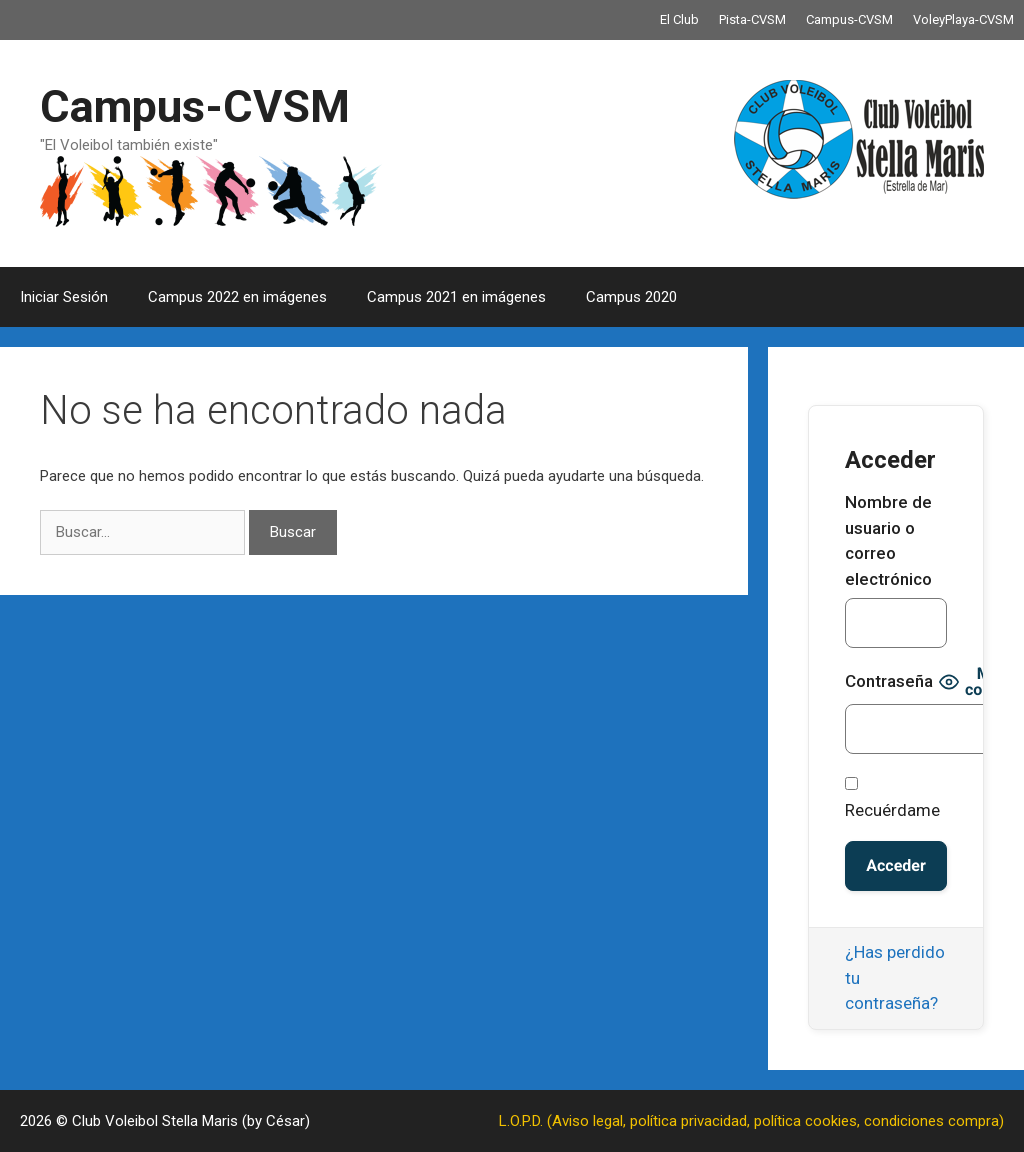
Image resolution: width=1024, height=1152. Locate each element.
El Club (679, 19)
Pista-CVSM (752, 19)
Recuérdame (892, 798)
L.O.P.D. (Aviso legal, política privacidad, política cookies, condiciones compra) (751, 1121)
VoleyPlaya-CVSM (963, 19)
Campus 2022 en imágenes (237, 297)
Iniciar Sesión (64, 297)
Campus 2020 (631, 297)
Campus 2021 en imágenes (456, 297)
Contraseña (889, 681)
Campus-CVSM (849, 19)
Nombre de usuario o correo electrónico (888, 540)
